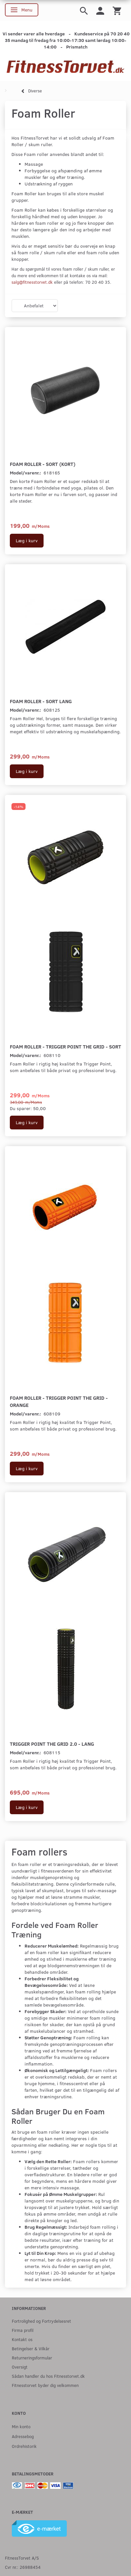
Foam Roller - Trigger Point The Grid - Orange (59, 1401)
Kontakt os (22, 2339)
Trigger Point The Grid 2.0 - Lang (52, 1743)
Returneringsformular (32, 2357)
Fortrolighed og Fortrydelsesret (41, 2321)
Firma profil (22, 2330)
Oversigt (20, 2367)
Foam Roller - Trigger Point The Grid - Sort (65, 1046)
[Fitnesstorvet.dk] (65, 67)
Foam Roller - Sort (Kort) (42, 463)
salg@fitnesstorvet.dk (32, 282)
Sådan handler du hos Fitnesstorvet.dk (48, 2376)
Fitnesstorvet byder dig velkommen (45, 2385)
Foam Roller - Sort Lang (41, 701)
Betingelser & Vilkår (30, 2348)
